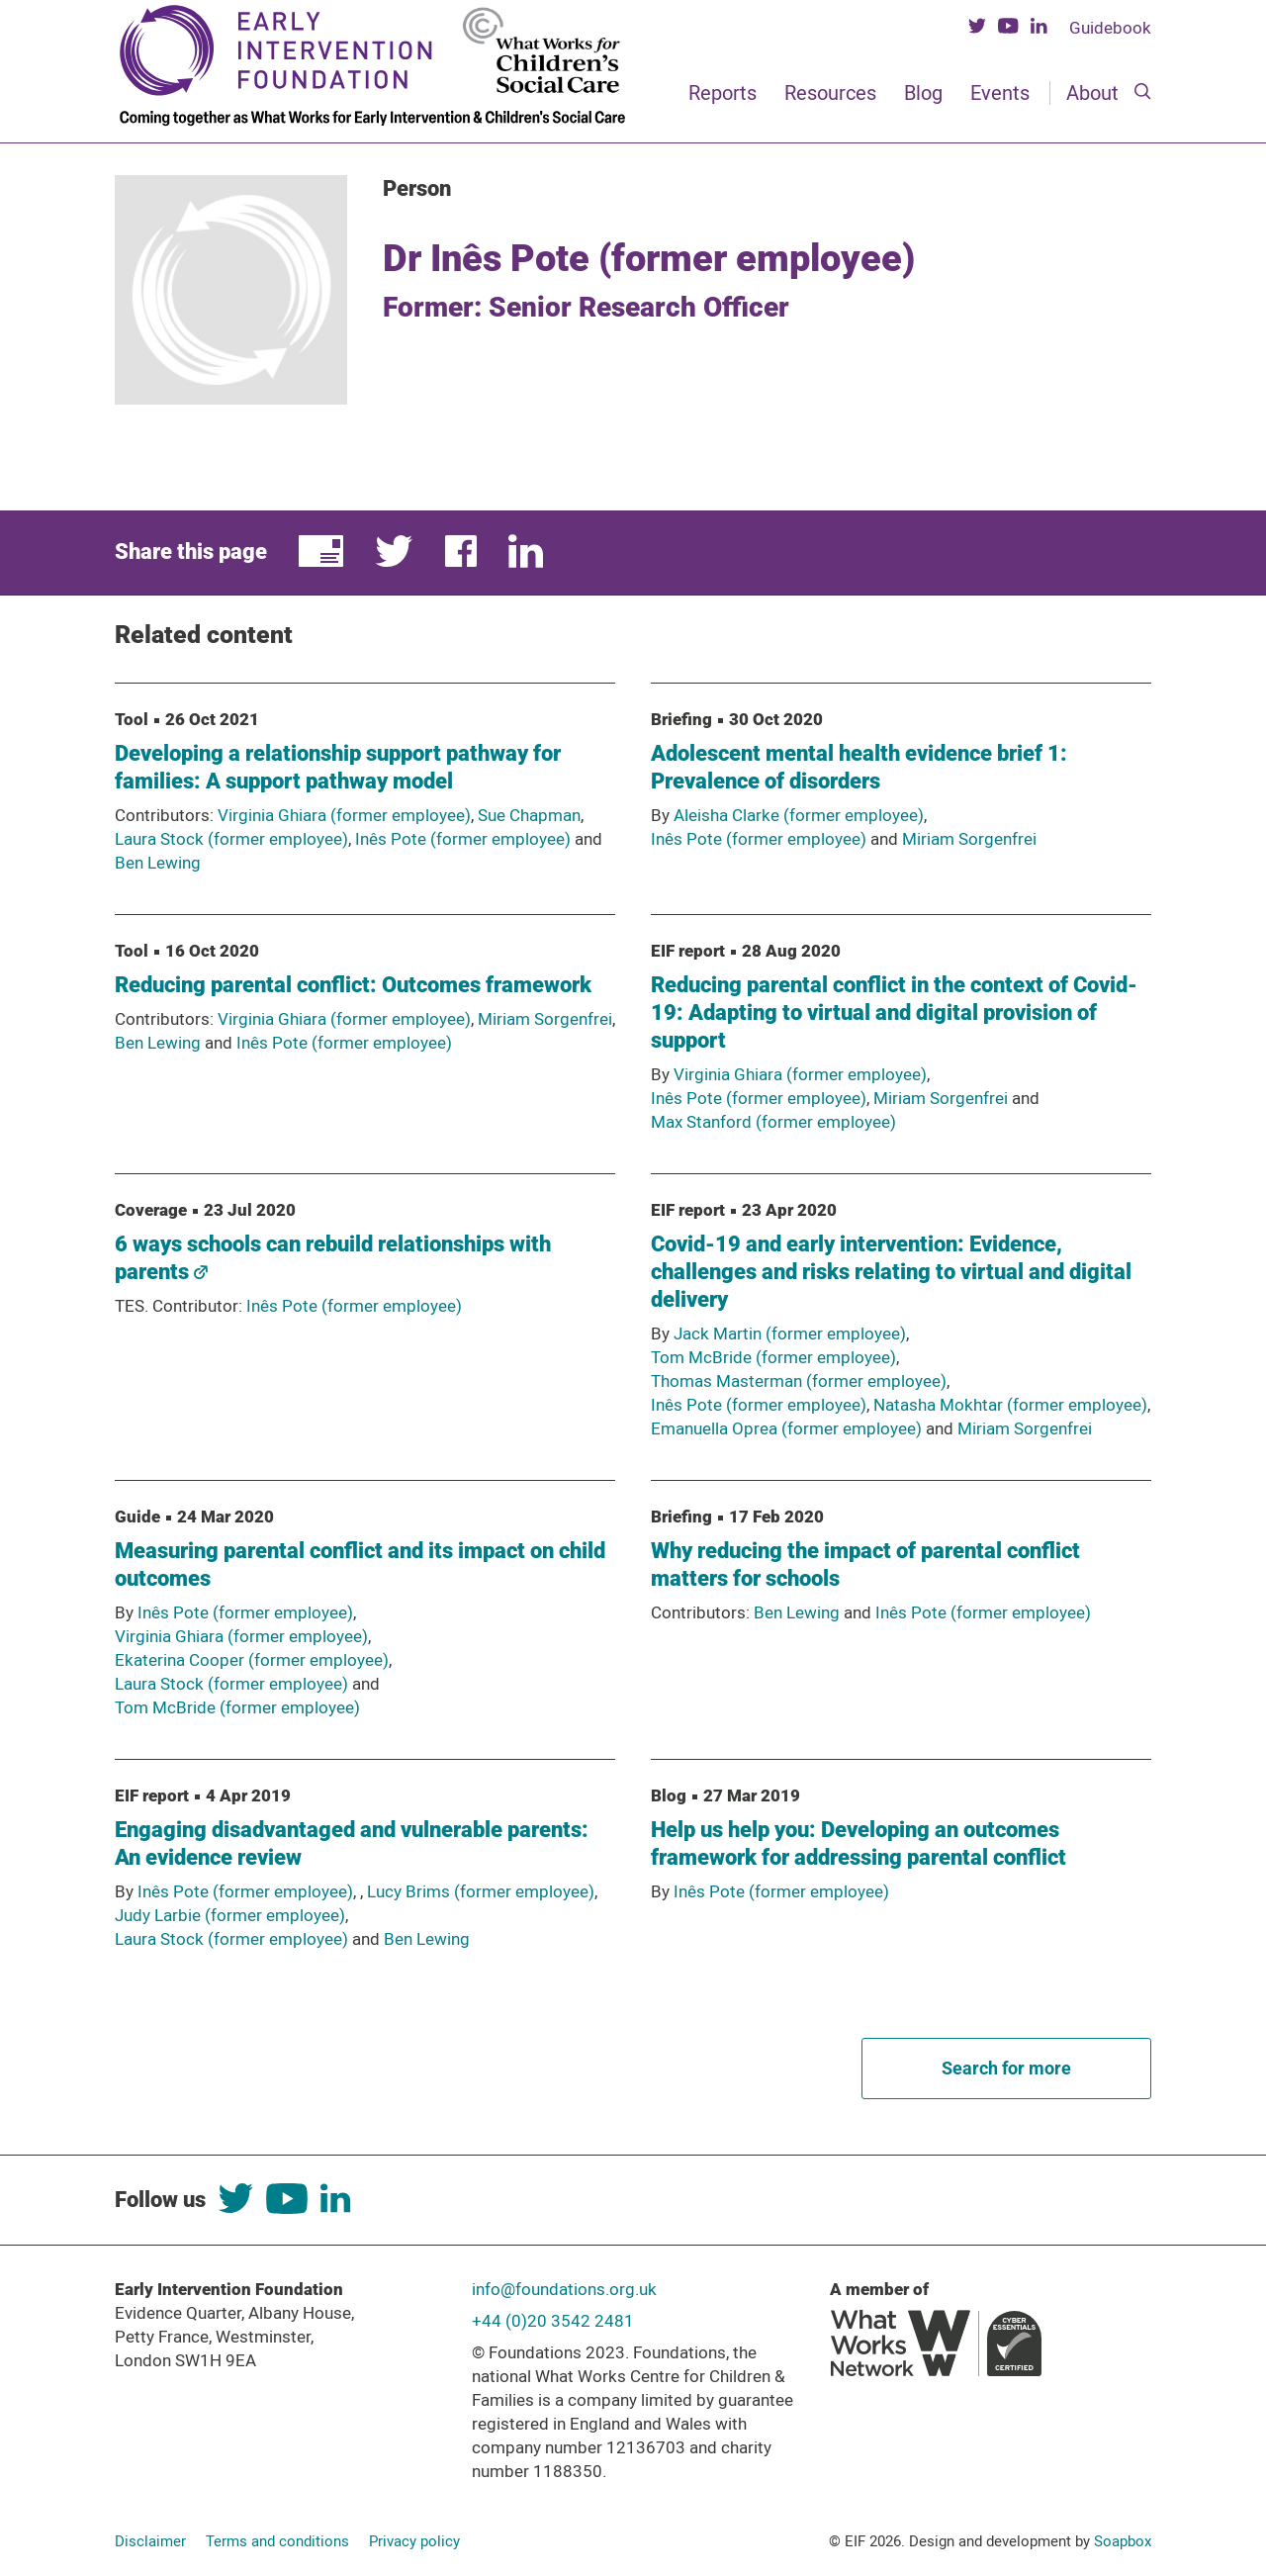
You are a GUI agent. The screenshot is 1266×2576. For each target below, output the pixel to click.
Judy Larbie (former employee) (230, 1915)
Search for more (1006, 2068)
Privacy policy (414, 2541)
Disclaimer (150, 2541)
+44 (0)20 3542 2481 (553, 2321)
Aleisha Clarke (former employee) (799, 815)
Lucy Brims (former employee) (480, 1891)
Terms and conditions (277, 2541)
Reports (722, 93)
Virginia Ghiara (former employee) (344, 815)
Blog (923, 93)
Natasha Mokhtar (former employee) (1010, 1405)
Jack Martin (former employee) (790, 1333)
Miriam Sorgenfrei (969, 839)
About (1092, 93)
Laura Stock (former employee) (231, 839)
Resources (830, 93)
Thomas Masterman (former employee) (799, 1381)
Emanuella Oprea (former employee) (786, 1428)
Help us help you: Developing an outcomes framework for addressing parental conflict (858, 1843)
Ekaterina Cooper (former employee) (252, 1660)
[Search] (1142, 93)
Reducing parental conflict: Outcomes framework (353, 984)
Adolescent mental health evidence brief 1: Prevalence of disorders (859, 767)
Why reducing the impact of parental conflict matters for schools (865, 1564)
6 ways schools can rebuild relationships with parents (333, 1258)
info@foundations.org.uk (564, 2289)
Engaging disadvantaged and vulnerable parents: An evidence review (351, 1843)
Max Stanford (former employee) (773, 1122)
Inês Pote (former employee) (463, 839)
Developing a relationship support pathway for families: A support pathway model (338, 767)
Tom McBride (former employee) (773, 1357)
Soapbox (1122, 2541)
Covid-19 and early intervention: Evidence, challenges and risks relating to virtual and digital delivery (891, 1272)
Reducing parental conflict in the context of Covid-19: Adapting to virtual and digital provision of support (894, 1012)
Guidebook (1110, 28)
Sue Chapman (529, 815)
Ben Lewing (158, 863)
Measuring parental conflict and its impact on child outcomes (360, 1564)
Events (1000, 93)
